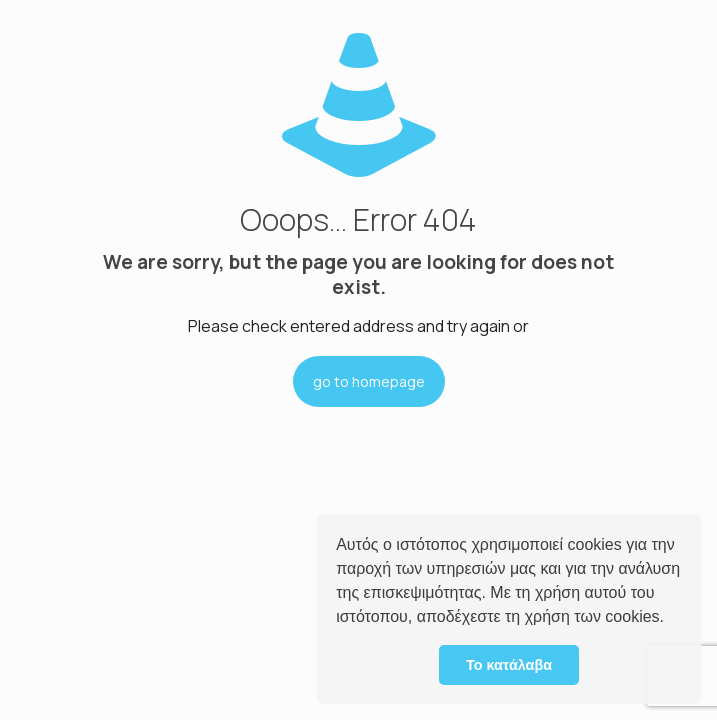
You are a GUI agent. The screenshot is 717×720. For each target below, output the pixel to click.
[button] (671, 619)
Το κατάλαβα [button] (509, 665)
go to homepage (369, 381)
